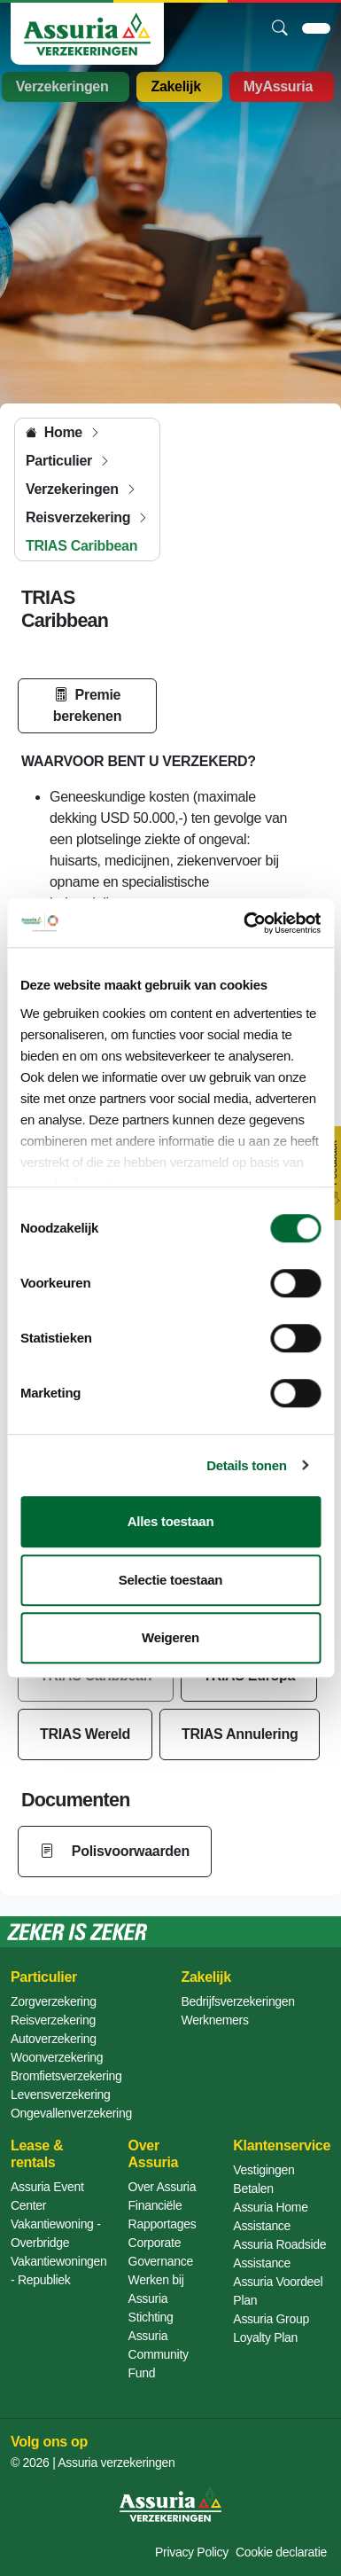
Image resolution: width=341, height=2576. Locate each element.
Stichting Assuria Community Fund (158, 2345)
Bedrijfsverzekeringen (238, 2001)
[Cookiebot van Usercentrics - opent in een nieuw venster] (244, 923)
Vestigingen (263, 2170)
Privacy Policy (192, 2552)
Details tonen (246, 1465)
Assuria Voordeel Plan (277, 2291)
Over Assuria (162, 2187)
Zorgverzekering (54, 2001)
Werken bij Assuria (156, 2289)
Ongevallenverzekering (71, 2113)
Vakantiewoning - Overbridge (56, 2233)
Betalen (253, 2188)
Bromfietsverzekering (66, 2076)
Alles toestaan (171, 1521)
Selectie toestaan (170, 1579)
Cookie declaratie (281, 2552)
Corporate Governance (160, 2251)
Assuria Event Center (47, 2196)
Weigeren (170, 1637)
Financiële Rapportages (162, 2214)
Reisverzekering (53, 2020)
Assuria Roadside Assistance (279, 2253)
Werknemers (215, 2020)
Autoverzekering (54, 2039)
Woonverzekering (57, 2057)
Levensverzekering (60, 2094)
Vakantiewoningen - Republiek (59, 2270)
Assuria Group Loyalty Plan (271, 2328)
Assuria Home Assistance (270, 2216)
